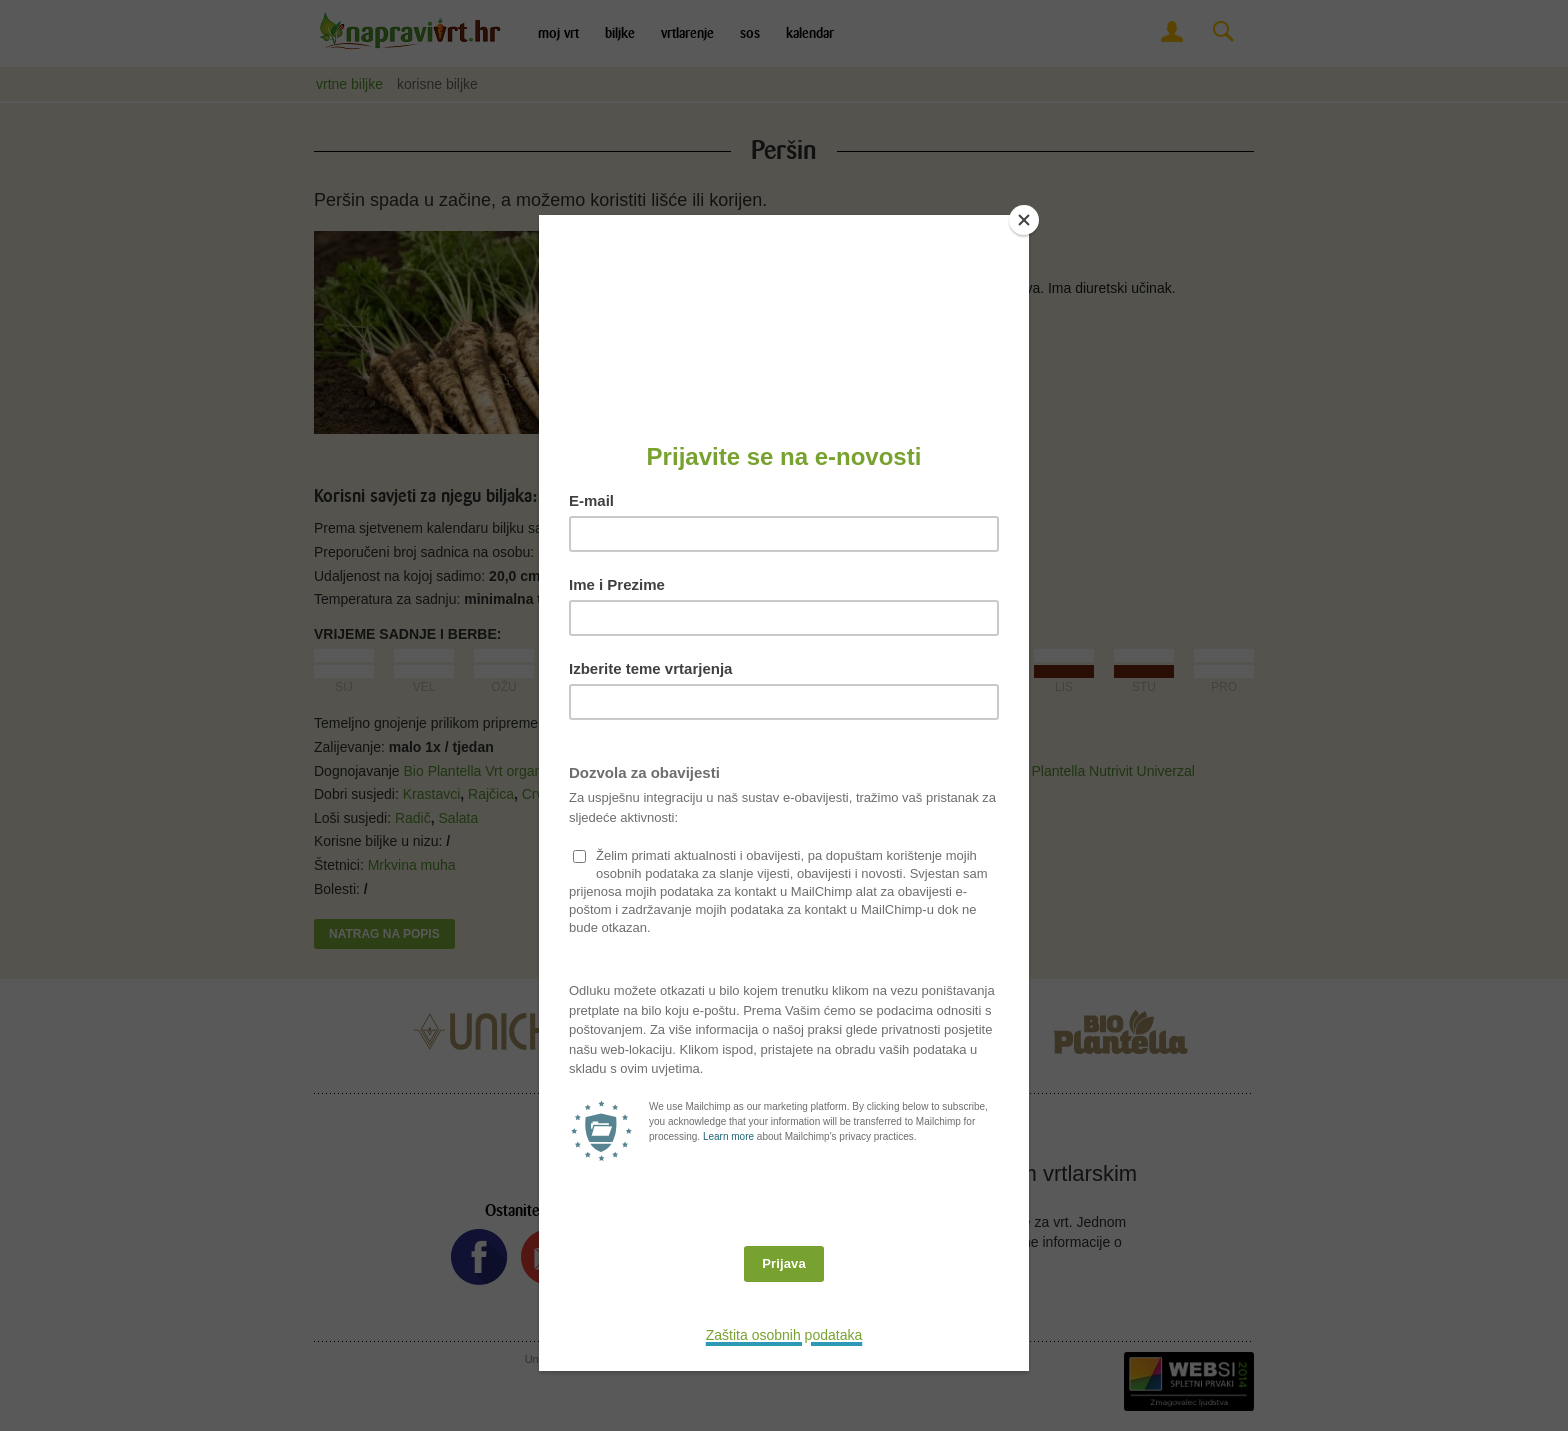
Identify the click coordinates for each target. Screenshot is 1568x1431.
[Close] (1024, 220)
